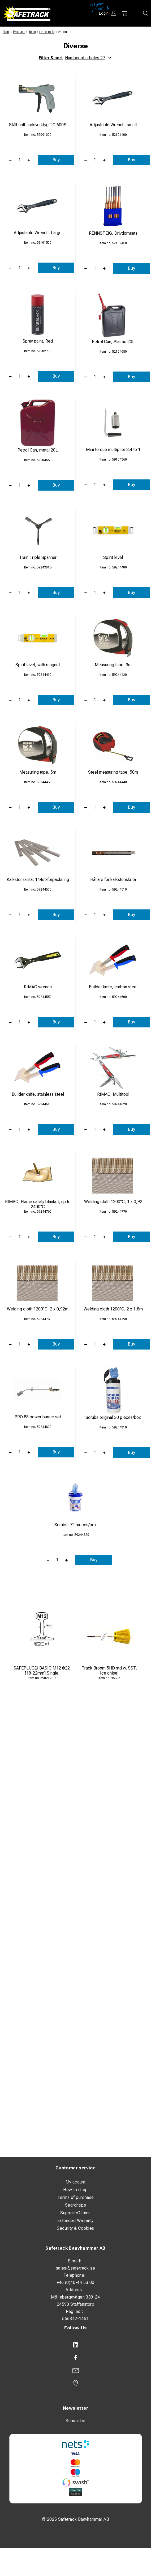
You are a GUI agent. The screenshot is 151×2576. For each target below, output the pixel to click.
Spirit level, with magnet (37, 664)
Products (19, 32)
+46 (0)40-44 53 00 (75, 2282)
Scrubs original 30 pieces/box (113, 1417)
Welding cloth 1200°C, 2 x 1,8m (113, 1309)
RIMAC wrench (38, 986)
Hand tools (46, 32)
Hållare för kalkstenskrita (113, 879)
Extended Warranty (75, 2220)
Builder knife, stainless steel (38, 1094)
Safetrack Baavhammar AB (75, 2248)
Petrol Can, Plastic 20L (113, 341)
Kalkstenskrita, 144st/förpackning (38, 879)
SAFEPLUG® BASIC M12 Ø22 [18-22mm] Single (42, 1671)
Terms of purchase (75, 2197)
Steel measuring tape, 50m (113, 772)
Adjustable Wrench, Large (38, 232)
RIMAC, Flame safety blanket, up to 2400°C (38, 1204)
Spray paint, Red (38, 341)
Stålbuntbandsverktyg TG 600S (37, 124)
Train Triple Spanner (38, 557)
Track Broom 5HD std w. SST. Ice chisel (109, 1671)
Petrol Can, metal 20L (38, 450)
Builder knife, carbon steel (113, 986)
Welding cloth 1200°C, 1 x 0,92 (113, 1201)
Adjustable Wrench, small (113, 124)
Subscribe (75, 2420)
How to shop (75, 2189)
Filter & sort (75, 57)
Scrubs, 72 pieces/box (75, 1524)
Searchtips (75, 2205)
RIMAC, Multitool (113, 1094)
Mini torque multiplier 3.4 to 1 (113, 449)
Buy (56, 159)
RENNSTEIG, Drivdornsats (113, 233)
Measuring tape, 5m (37, 772)
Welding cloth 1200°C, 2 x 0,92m (37, 1309)
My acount (76, 2182)
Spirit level (113, 557)
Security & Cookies (75, 2228)
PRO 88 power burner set (38, 1416)
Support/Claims (75, 2212)
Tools (32, 32)
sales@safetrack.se (75, 2268)
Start (6, 32)
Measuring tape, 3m (113, 664)
